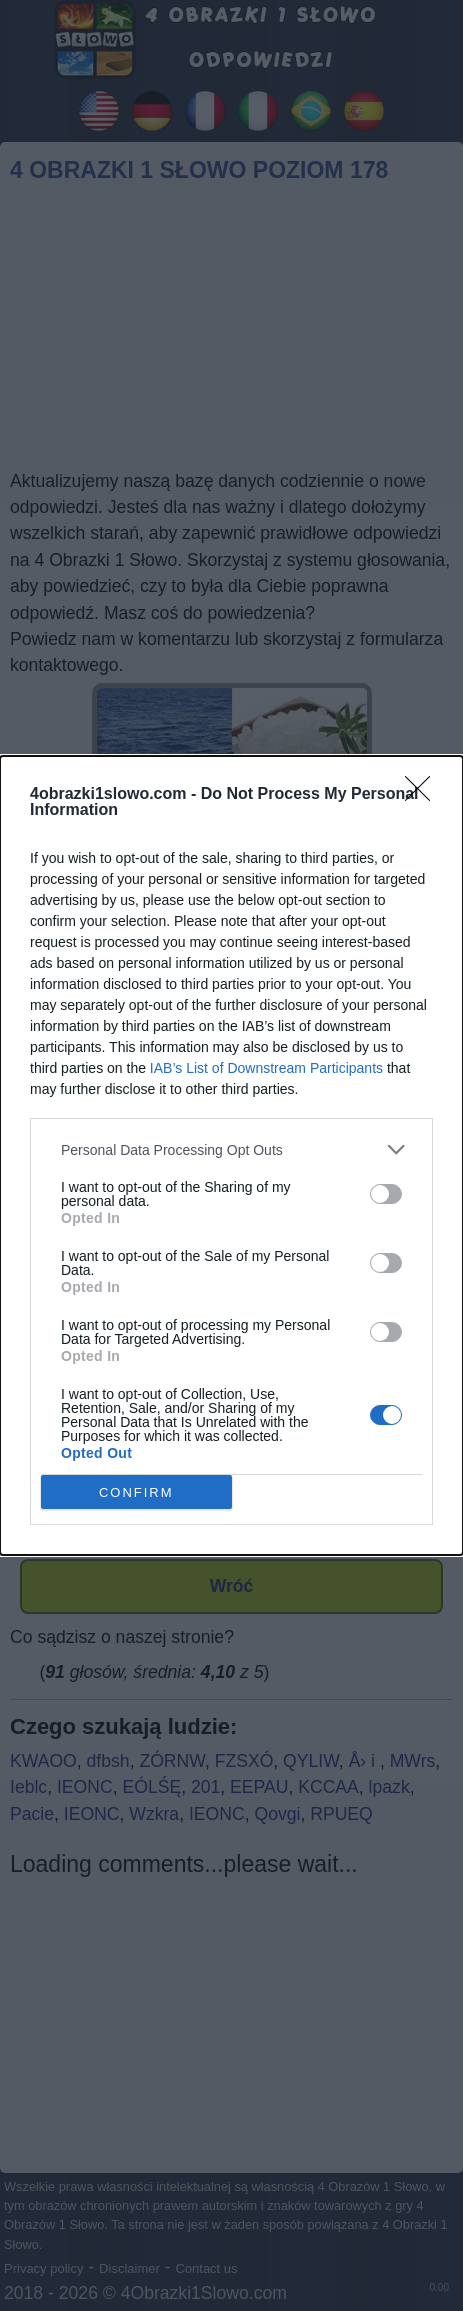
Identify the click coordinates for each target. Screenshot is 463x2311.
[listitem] (231, 1149)
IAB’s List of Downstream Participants (266, 1068)
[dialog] (231, 1155)
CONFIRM (136, 1492)
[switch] (386, 1194)
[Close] (424, 795)
